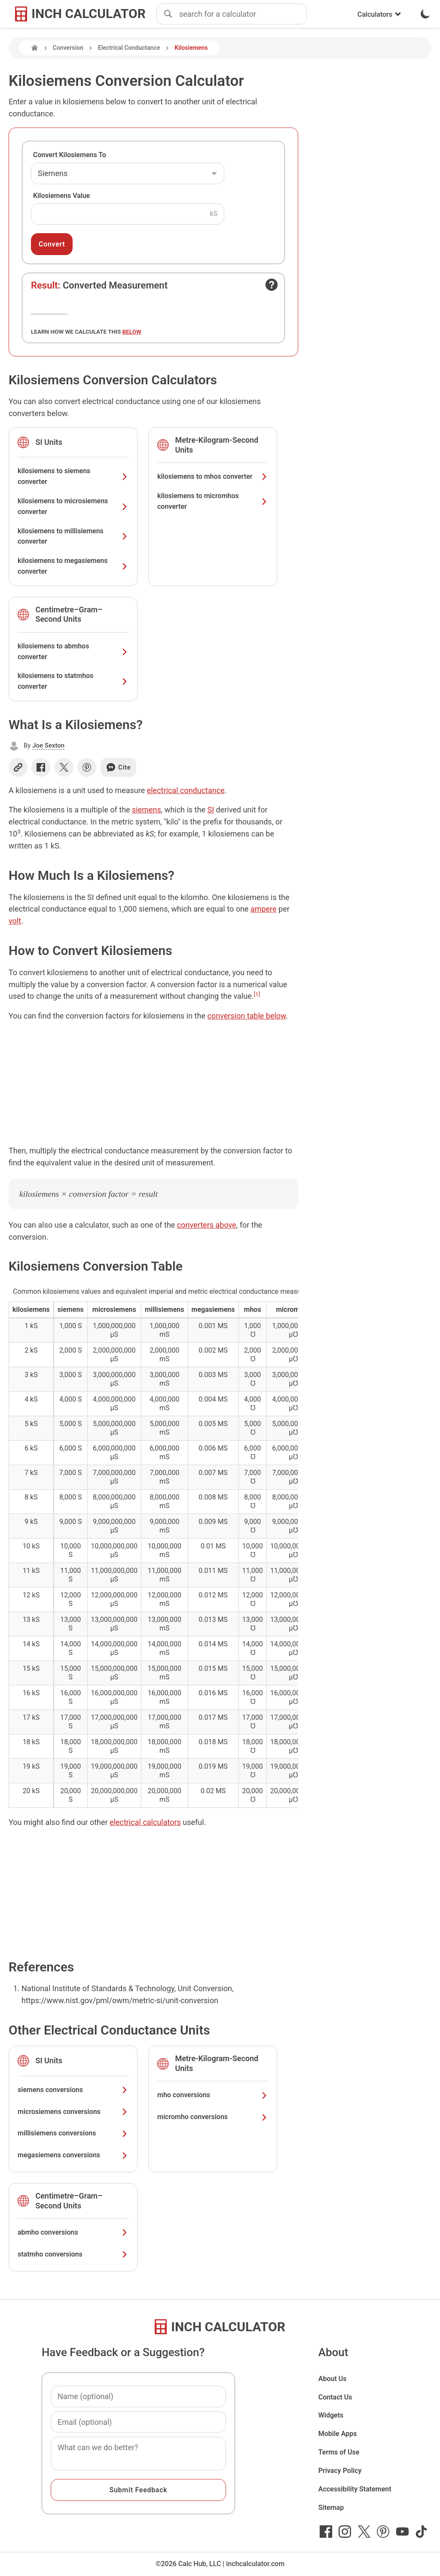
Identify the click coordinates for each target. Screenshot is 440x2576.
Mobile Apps (337, 2434)
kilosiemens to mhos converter (212, 476)
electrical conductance (186, 790)
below (131, 331)
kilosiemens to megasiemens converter (73, 566)
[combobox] (242, 14)
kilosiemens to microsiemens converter (73, 506)
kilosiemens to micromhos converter (212, 501)
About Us (332, 2379)
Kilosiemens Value (61, 196)
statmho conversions (73, 2254)
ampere (264, 908)
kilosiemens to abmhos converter (73, 651)
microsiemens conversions (73, 2112)
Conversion (68, 47)
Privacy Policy (340, 2471)
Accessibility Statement (354, 2489)
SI (210, 809)
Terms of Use (339, 2452)
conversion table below (246, 1015)
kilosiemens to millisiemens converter (73, 536)
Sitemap (331, 2507)
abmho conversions (73, 2232)
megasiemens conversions (73, 2155)
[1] (257, 994)
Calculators (379, 14)
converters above (206, 1224)
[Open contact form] (271, 284)
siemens (146, 809)
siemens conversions (73, 2090)
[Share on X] (64, 767)
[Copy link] (18, 767)
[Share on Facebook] (40, 767)
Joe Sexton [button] (48, 745)
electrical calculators (145, 1822)
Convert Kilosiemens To (69, 155)
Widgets (331, 2415)
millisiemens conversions (73, 2133)
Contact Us (335, 2397)
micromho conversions (212, 2117)
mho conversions (212, 2095)
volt (15, 920)
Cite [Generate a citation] (118, 767)
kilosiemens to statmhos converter (73, 681)
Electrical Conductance (129, 47)
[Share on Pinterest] (86, 767)
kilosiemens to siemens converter (73, 476)
